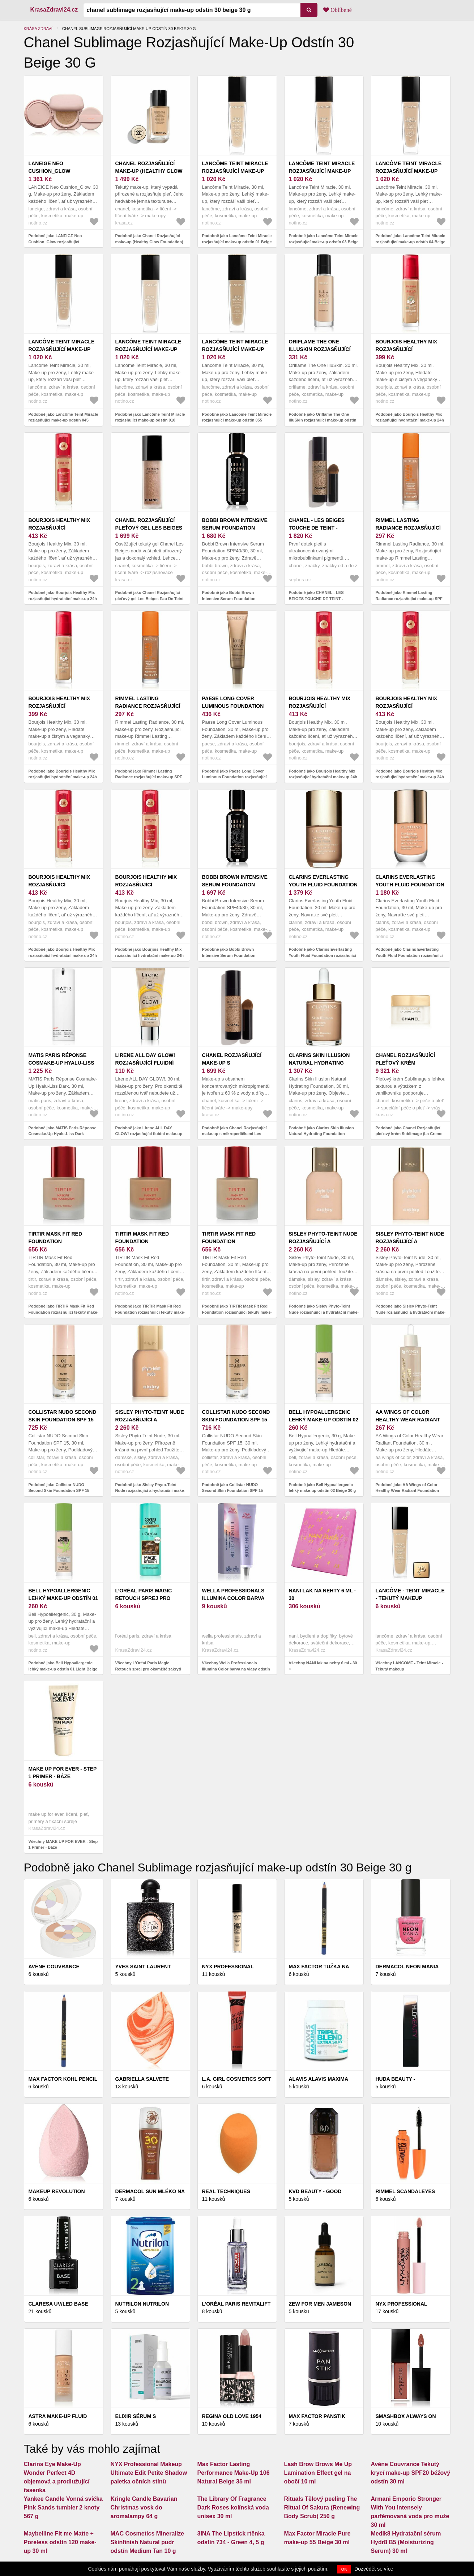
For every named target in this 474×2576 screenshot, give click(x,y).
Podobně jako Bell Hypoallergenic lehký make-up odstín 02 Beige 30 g (322, 1487)
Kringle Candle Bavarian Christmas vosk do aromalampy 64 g (144, 2507)
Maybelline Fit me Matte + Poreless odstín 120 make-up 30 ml (60, 2542)
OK (344, 2569)
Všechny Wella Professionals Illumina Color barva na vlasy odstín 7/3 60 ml (236, 1669)
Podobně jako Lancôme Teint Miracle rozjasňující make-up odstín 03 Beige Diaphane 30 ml (324, 242)
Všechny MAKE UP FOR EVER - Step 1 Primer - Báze (63, 1844)
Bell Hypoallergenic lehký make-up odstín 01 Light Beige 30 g (63, 1598)
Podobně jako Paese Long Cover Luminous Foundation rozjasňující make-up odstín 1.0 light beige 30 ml (236, 777)
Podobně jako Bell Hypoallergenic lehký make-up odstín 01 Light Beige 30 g (63, 1669)
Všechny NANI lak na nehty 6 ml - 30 (323, 1663)
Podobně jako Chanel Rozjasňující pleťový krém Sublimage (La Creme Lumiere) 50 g (409, 1134)
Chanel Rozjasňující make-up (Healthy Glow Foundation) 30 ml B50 (149, 171)
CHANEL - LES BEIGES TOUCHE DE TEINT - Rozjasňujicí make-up (320, 527)
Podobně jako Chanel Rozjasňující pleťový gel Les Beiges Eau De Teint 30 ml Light (149, 598)
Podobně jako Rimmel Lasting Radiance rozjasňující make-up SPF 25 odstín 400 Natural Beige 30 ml (148, 777)
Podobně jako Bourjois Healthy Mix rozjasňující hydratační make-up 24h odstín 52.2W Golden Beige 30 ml (63, 955)
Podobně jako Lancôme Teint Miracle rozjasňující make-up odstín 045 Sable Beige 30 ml (63, 420)
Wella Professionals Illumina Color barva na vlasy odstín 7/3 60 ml (237, 1598)
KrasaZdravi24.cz (54, 10)
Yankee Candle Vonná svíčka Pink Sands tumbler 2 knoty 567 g (63, 2507)
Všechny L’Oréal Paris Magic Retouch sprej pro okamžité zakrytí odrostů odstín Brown (148, 1669)
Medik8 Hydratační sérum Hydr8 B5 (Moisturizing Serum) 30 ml (406, 2542)
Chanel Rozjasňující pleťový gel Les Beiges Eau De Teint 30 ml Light (149, 527)
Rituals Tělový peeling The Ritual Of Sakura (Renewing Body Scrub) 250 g (322, 2507)
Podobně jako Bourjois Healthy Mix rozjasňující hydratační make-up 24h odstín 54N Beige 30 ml (410, 420)
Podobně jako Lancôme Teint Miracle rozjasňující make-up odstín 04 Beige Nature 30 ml (410, 242)
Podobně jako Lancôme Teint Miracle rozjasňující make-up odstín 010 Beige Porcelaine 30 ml (150, 420)
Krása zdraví (38, 28)
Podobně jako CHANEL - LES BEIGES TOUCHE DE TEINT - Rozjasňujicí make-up (316, 598)
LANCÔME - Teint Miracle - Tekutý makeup (410, 1594)
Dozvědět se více (373, 2569)
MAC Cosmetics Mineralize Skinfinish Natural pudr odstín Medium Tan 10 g (147, 2542)
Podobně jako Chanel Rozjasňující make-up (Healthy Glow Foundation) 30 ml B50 (149, 242)
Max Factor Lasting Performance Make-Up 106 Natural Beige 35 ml (233, 2473)
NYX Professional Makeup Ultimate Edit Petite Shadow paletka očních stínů (149, 2473)
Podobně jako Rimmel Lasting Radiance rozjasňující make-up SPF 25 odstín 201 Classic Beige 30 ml (409, 598)
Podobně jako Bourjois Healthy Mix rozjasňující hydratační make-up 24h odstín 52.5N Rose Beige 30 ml (149, 955)
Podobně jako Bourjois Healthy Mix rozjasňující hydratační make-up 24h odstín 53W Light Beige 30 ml (410, 777)
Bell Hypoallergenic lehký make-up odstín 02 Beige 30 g (324, 1419)
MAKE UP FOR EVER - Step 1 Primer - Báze (63, 1772)
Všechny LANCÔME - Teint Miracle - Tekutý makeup (409, 1666)
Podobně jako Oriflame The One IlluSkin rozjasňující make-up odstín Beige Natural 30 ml (322, 420)
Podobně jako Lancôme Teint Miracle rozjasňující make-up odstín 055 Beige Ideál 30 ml (237, 420)
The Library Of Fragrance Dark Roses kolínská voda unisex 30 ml (233, 2507)
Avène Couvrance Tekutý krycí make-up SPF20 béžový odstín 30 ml (410, 2473)
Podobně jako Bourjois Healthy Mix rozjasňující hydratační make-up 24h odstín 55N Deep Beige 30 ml (63, 777)
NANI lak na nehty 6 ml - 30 (322, 1594)
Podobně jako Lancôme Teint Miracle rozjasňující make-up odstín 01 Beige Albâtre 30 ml (237, 242)
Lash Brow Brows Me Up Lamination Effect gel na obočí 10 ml (318, 2473)
